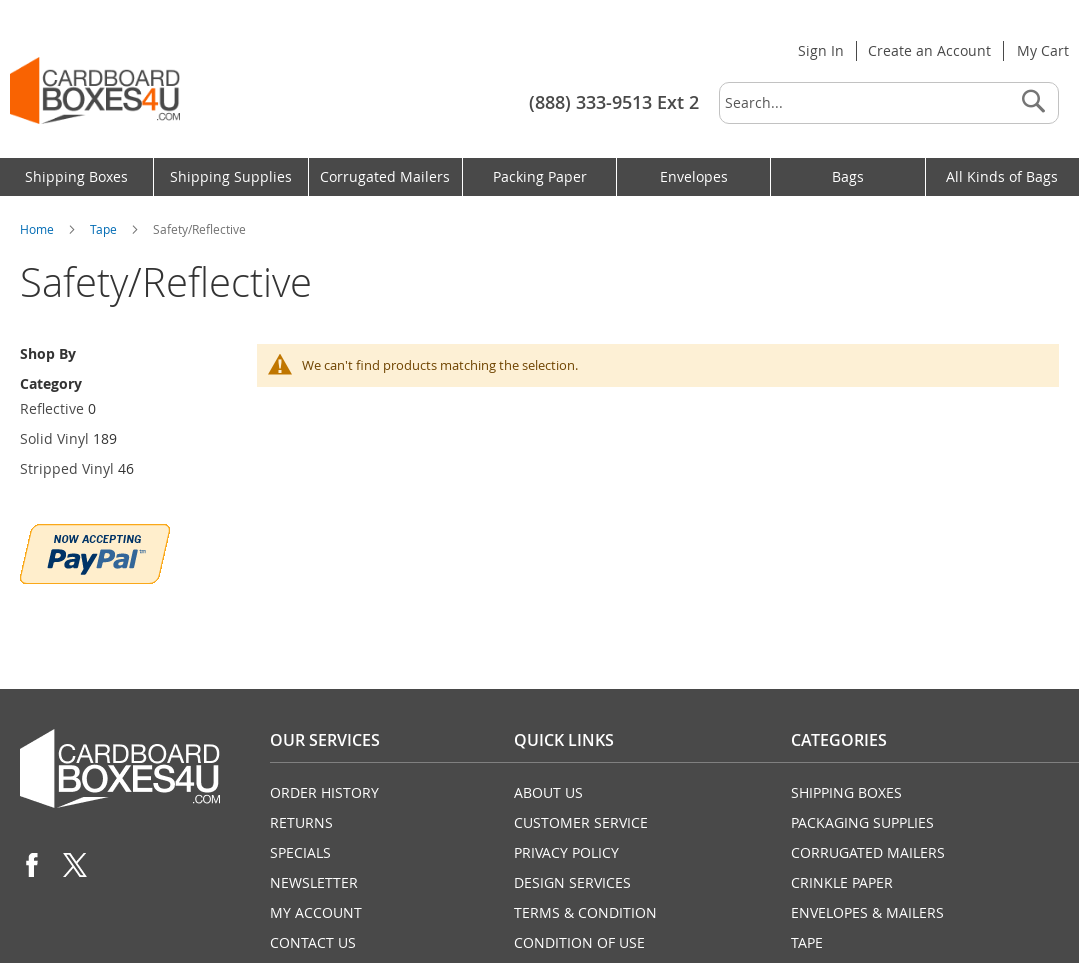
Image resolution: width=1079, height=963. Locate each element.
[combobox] (889, 103)
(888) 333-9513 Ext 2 (614, 102)
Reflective (52, 408)
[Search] (1033, 103)
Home (38, 229)
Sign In (821, 50)
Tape (105, 229)
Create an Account (929, 50)
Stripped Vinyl (67, 468)
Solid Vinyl (54, 438)
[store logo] (95, 90)
